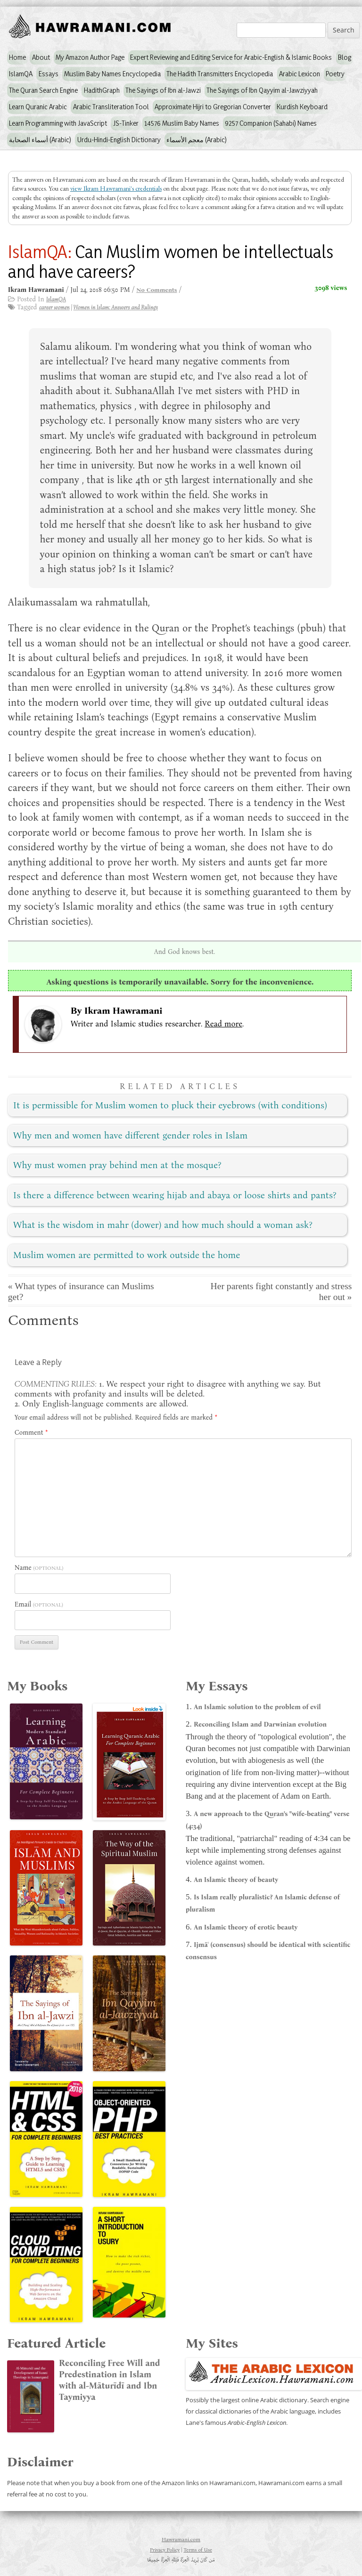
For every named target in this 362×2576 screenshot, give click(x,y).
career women (54, 307)
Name (23, 1568)
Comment (31, 1433)
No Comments (156, 289)
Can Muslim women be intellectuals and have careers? (170, 261)
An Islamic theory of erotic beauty (245, 1927)
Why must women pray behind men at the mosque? (117, 1165)
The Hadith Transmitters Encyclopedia (219, 73)
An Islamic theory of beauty (236, 1880)
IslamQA (21, 73)
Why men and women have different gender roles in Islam (130, 1135)
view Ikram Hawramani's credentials (116, 188)
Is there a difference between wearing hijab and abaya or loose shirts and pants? (174, 1195)
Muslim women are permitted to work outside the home (126, 1255)
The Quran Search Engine (43, 90)
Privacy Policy (165, 2550)
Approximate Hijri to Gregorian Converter (213, 106)
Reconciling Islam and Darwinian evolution (260, 1724)
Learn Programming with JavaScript (58, 123)
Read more (223, 1024)
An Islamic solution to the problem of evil (257, 1707)
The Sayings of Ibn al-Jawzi (163, 90)
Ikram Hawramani (123, 1010)
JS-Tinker (126, 123)
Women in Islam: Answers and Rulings (116, 307)
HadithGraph (102, 90)
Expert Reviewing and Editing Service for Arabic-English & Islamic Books (231, 57)
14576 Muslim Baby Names (181, 123)
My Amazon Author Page (90, 57)
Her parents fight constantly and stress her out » (281, 1291)
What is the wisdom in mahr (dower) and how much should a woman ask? (162, 1224)
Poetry (335, 73)
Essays (48, 73)
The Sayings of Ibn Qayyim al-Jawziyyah (262, 90)
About (41, 57)
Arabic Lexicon (299, 73)
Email (23, 1604)
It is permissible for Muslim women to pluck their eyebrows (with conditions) (170, 1105)
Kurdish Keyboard (302, 106)
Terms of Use (197, 2550)
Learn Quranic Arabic (38, 106)
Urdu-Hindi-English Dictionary (119, 139)
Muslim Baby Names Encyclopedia (112, 73)
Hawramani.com (181, 2539)
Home (17, 57)
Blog (344, 57)
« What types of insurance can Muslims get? (81, 1291)
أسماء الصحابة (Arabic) (40, 139)
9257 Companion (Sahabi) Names (271, 123)
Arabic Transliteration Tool (111, 106)
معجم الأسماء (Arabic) (196, 139)
